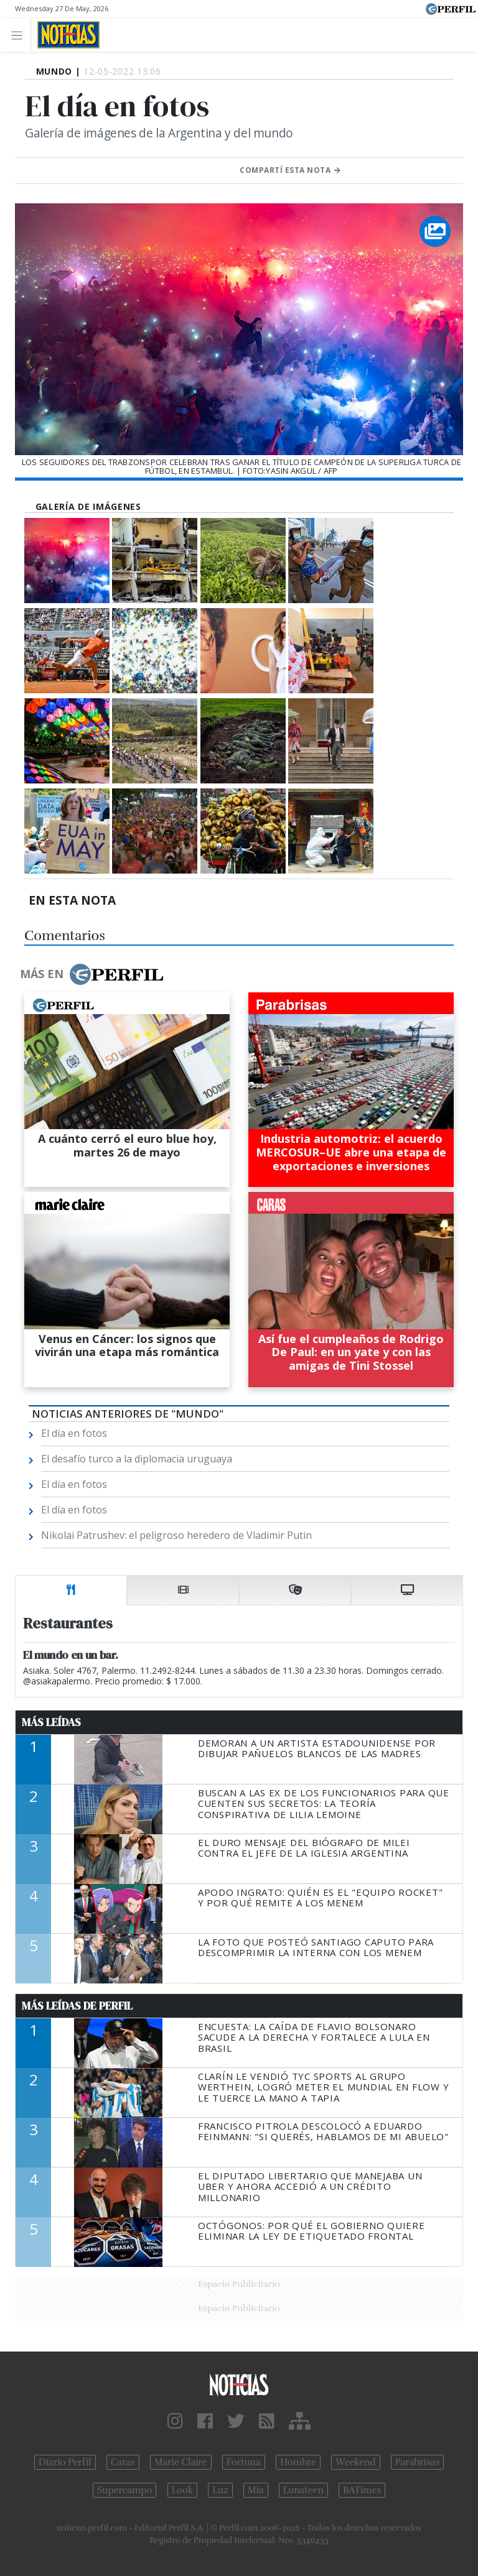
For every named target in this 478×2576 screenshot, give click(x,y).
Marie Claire (180, 2462)
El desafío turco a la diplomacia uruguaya (136, 1459)
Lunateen (303, 2490)
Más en (91, 974)
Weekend (355, 2462)
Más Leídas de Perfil (77, 2005)
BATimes (362, 2490)
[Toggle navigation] (20, 34)
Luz (220, 2490)
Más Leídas (51, 1722)
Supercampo (124, 2490)
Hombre (298, 2462)
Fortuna (244, 2462)
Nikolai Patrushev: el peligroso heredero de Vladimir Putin (176, 1535)
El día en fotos (74, 1433)
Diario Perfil (65, 2462)
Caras (123, 2462)
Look (183, 2490)
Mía (256, 2490)
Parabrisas (417, 2462)
